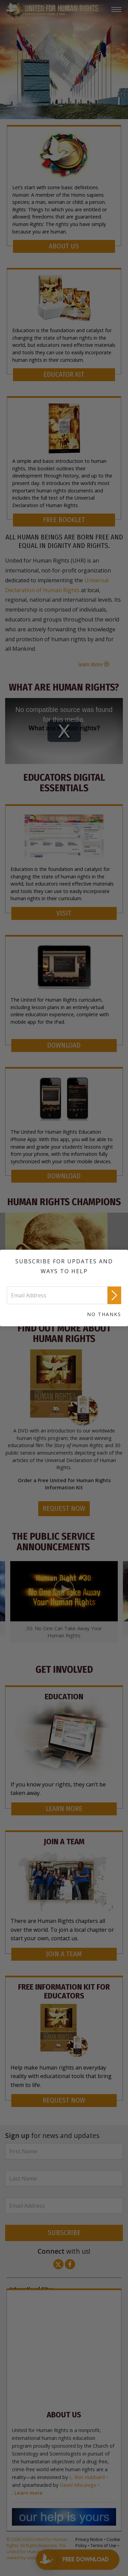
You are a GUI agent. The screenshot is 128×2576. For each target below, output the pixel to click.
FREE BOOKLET (64, 520)
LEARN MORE (64, 1808)
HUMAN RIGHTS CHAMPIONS (64, 1202)
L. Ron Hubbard (87, 2477)
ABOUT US (64, 246)
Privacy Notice (89, 2539)
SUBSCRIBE (64, 2233)
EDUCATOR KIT (63, 374)
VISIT (63, 913)
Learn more (28, 2493)
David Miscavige (78, 2485)
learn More (91, 664)
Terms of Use (103, 2545)
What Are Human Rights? (64, 687)
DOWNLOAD (64, 1045)
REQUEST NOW (64, 1508)
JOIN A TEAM (64, 1954)
